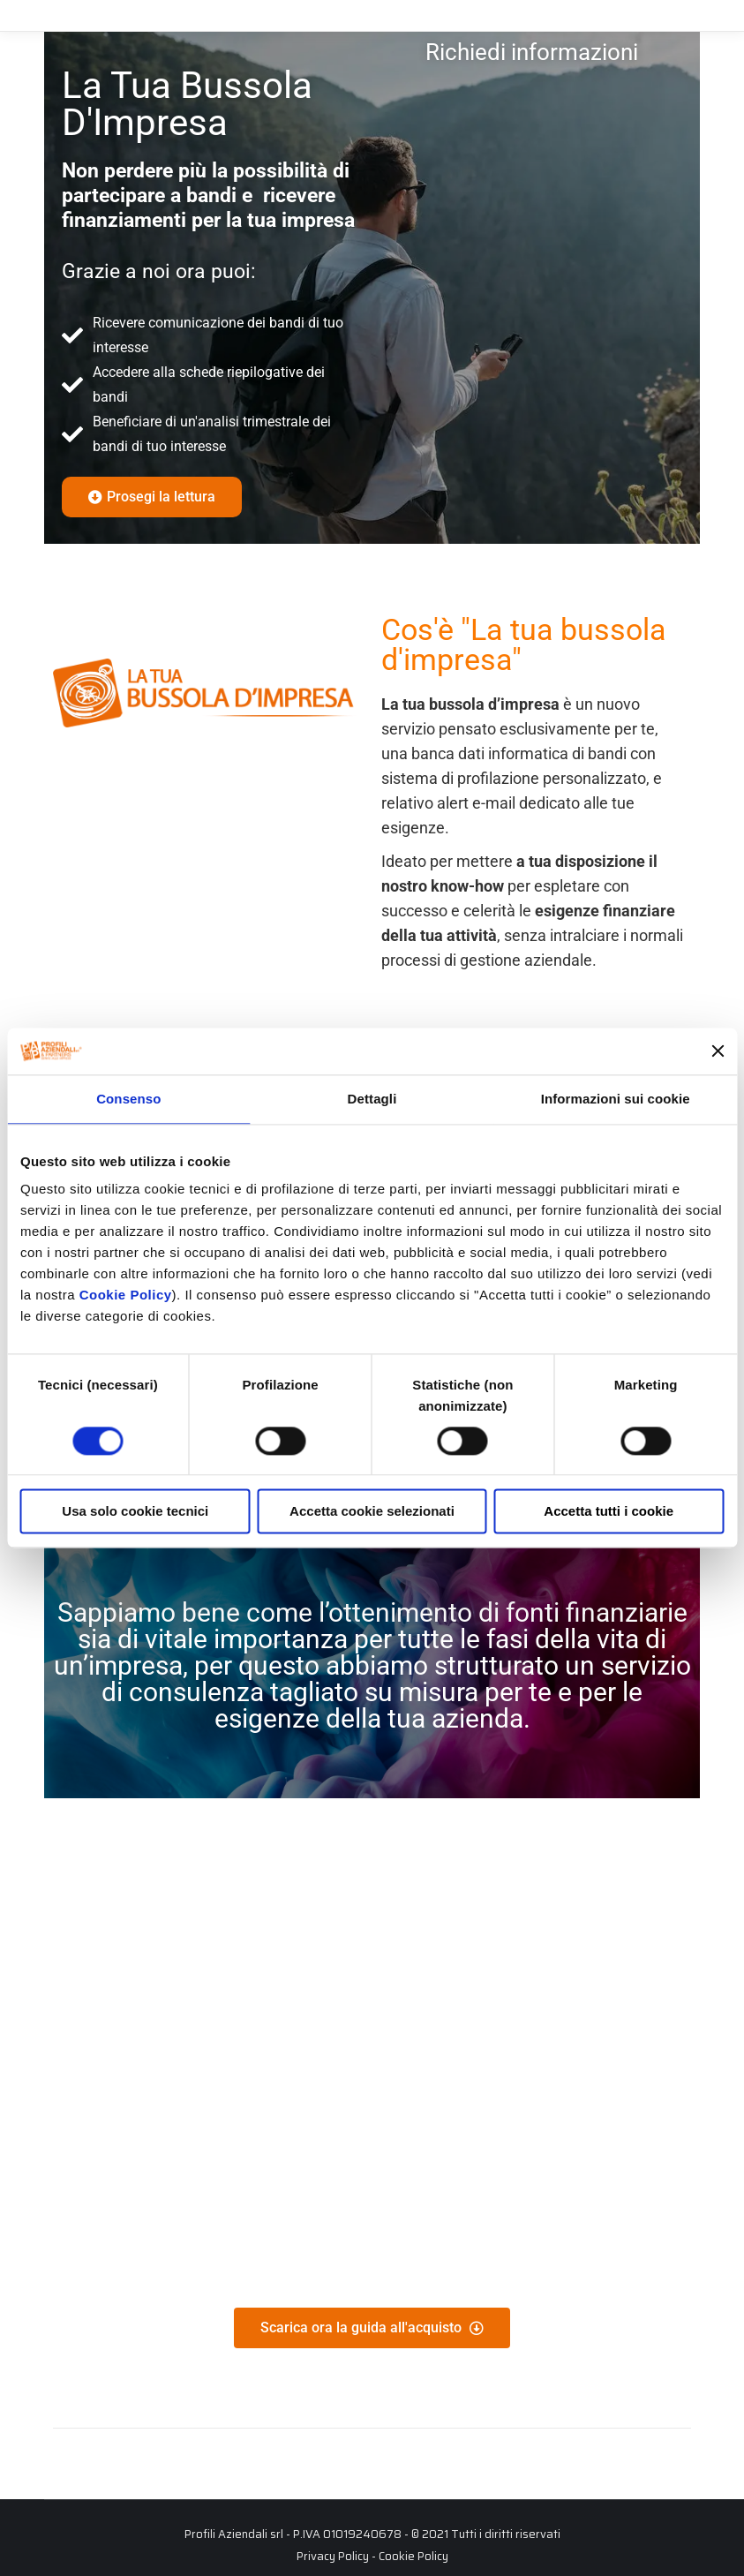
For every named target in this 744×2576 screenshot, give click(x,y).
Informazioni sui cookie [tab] (615, 1098)
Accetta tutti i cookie (608, 1511)
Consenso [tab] (128, 1098)
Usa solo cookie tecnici (135, 1511)
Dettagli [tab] (372, 1098)
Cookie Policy (125, 1294)
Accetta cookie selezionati (372, 1511)
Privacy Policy (333, 2556)
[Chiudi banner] (717, 1051)
